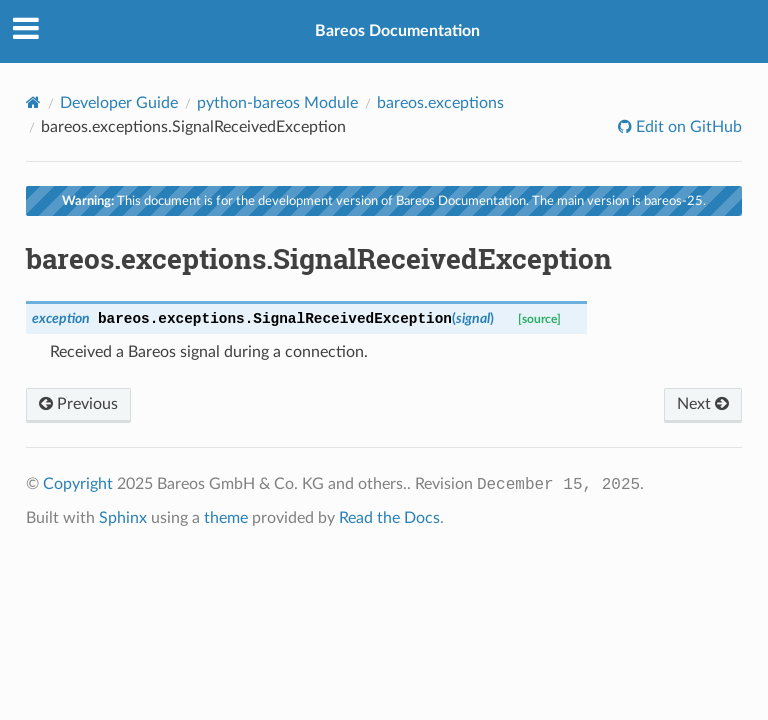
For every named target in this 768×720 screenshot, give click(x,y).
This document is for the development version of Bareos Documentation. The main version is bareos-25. (384, 201)
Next (703, 404)
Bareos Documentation (397, 31)
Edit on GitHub (687, 127)
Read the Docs (389, 518)
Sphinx (123, 518)
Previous (78, 404)
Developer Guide (119, 103)
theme (226, 518)
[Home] (33, 102)
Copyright (78, 484)
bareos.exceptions (440, 103)
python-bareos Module (277, 103)
